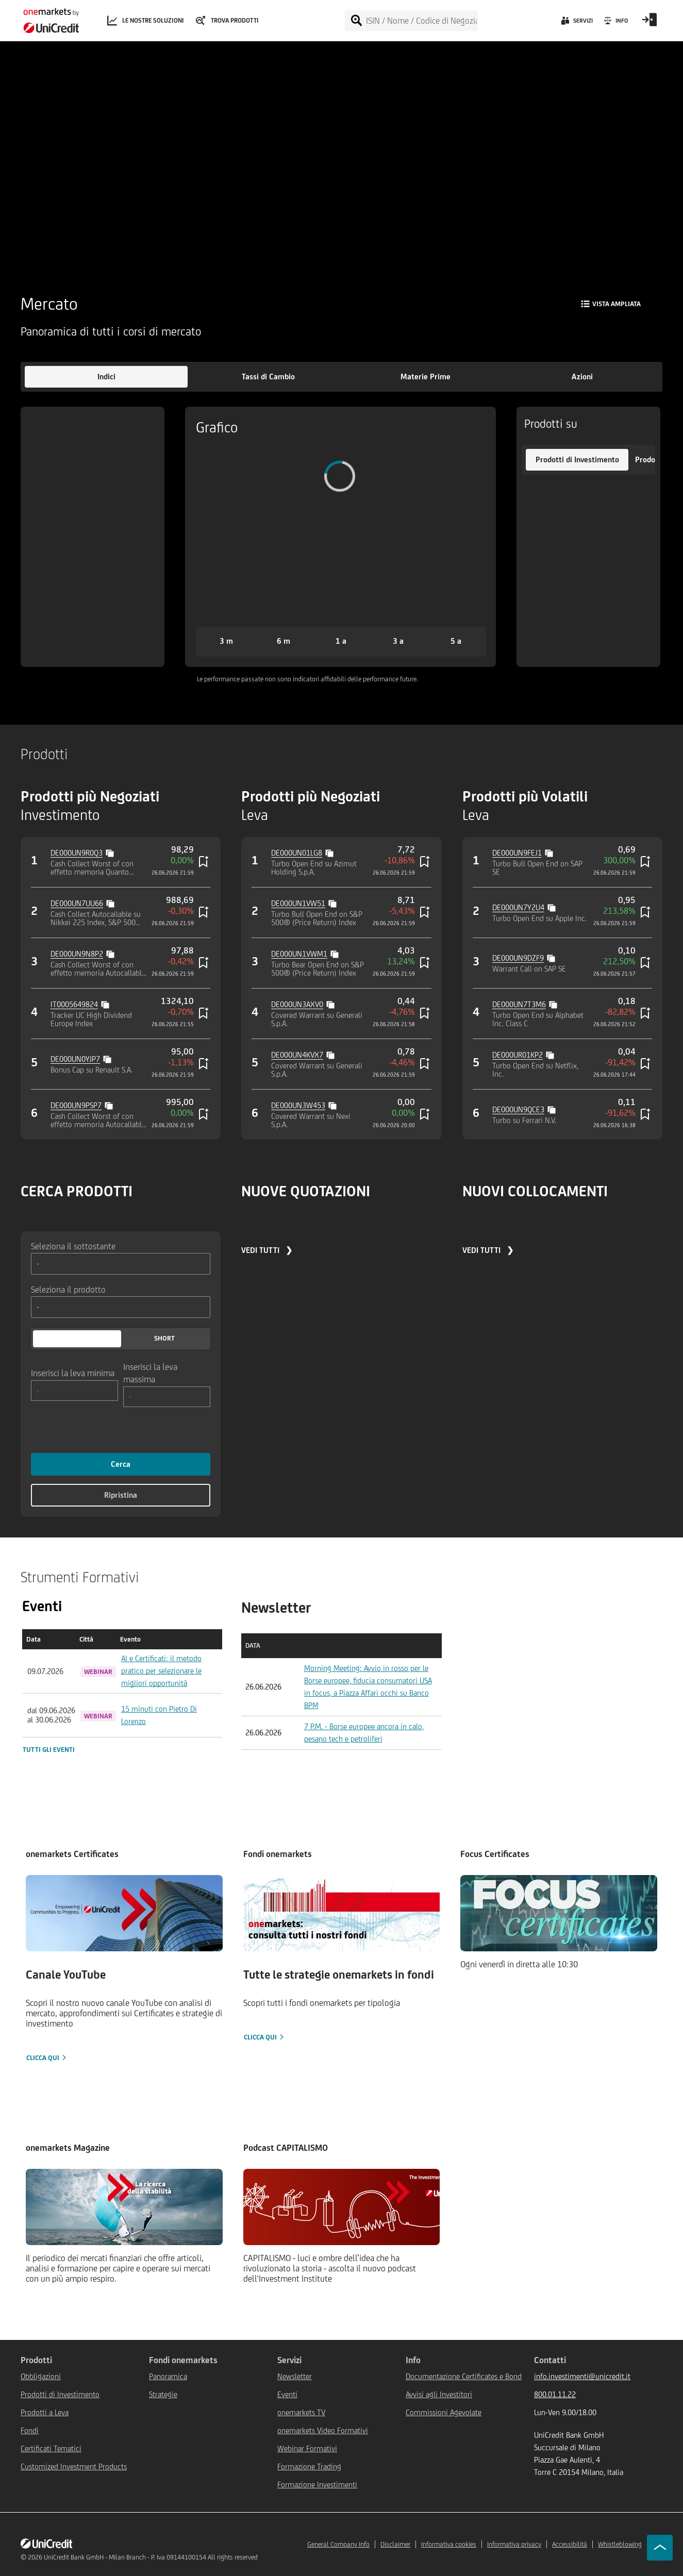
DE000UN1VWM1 (299, 953)
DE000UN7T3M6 (519, 1004)
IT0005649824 (74, 1004)
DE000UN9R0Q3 (77, 852)
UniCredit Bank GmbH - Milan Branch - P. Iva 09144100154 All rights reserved (151, 2557)
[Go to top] (660, 2548)
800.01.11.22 (555, 2394)
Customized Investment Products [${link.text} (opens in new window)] (74, 2466)
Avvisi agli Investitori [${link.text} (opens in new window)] (439, 2394)
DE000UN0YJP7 (75, 1059)
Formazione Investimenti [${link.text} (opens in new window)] (317, 2484)
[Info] (615, 23)
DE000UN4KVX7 (297, 1054)
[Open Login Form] (649, 23)
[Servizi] (576, 23)
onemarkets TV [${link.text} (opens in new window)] (301, 2412)
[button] (106, 377)
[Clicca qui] (124, 1969)
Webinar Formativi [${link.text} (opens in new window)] (307, 2448)
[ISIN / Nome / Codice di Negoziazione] (421, 20)
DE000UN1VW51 (298, 903)
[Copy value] (111, 852)
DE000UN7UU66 (77, 903)
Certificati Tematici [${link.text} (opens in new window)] (51, 2448)
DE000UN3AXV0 (297, 1004)
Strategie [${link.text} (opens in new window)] (163, 2394)
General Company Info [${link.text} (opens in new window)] (338, 2544)
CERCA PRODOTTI (76, 1190)
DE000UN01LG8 (296, 852)
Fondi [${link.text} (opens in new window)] (30, 2430)
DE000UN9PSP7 (76, 1105)
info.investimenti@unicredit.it (582, 2376)
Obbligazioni (41, 2376)
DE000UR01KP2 (517, 1054)
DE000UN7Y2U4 (518, 907)
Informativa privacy (514, 2544)
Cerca (120, 1464)
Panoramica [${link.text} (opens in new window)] (168, 2376)
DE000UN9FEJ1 (517, 852)
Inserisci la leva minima (72, 1372)
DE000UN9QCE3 (518, 1109)
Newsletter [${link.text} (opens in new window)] (294, 2376)
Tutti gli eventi (49, 1749)
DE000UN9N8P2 (77, 953)
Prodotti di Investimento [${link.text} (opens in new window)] (60, 2394)
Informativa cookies (448, 2544)
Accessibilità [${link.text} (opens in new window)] (569, 2544)
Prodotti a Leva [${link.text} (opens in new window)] (45, 2412)
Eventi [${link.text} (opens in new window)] (287, 2394)
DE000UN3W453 (298, 1105)
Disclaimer (395, 2544)
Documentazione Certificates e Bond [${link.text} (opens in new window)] (464, 2376)
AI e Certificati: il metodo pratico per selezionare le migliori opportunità (161, 1670)
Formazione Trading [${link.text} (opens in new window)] (309, 2466)
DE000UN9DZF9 (518, 958)
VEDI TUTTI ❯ (266, 1250)
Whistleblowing (620, 2544)
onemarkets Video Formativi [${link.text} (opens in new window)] (322, 2430)
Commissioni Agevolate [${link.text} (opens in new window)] (443, 2412)
